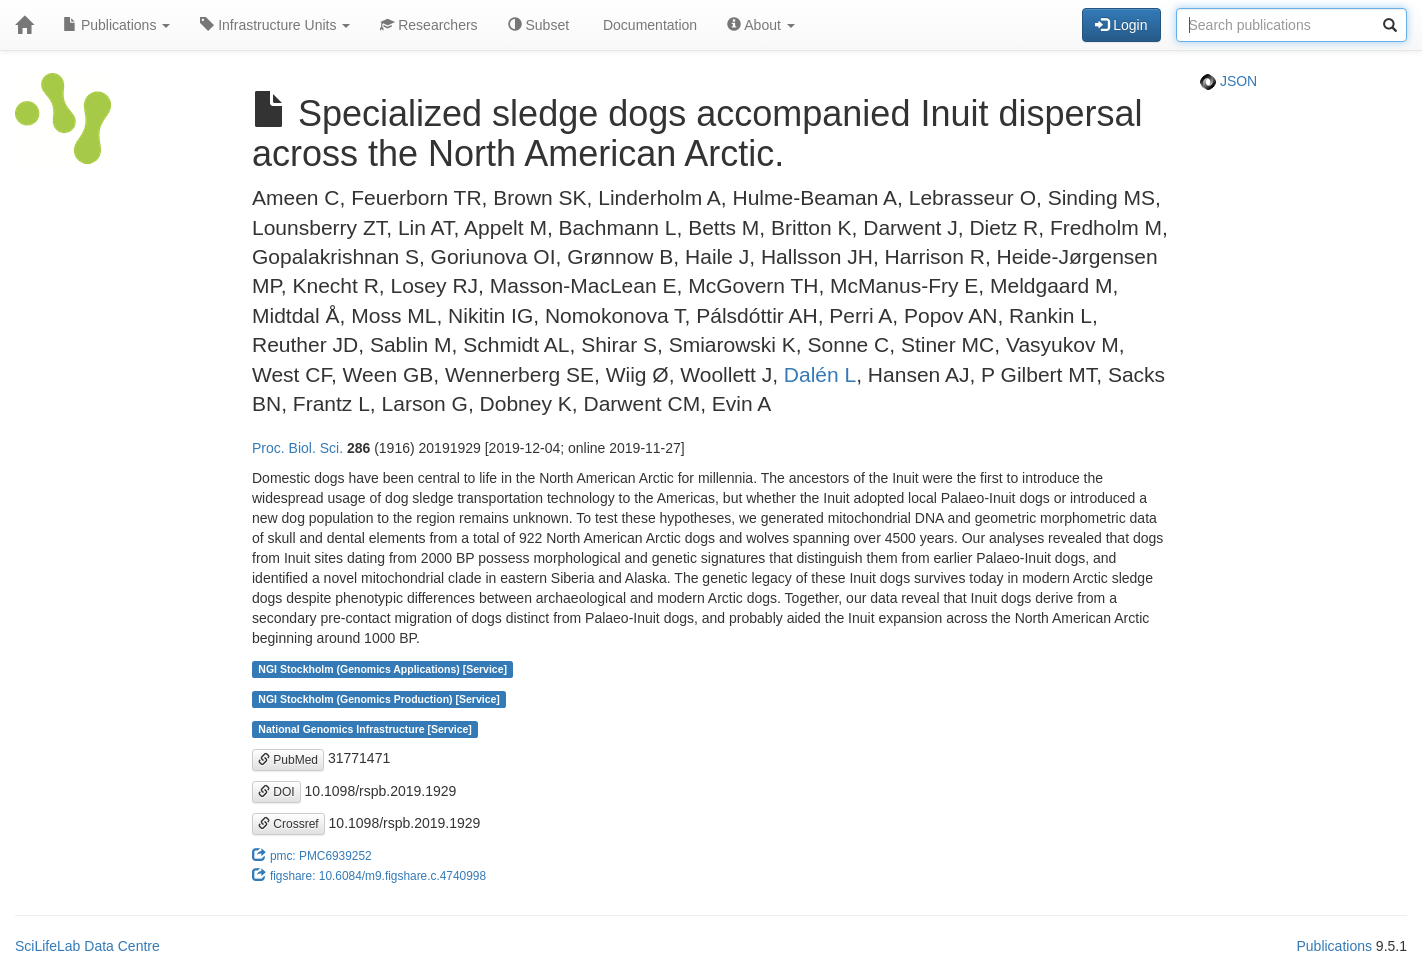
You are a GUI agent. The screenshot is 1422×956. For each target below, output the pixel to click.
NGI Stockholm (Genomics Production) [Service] (379, 699)
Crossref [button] (288, 824)
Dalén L (820, 374)
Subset (538, 25)
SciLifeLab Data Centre (87, 946)
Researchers (428, 25)
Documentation (648, 25)
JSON (1228, 81)
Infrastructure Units (275, 25)
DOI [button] (276, 792)
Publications (116, 25)
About (761, 25)
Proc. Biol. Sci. (297, 448)
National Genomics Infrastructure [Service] (365, 729)
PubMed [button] (288, 760)
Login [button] (1121, 25)
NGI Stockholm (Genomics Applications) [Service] (382, 669)
